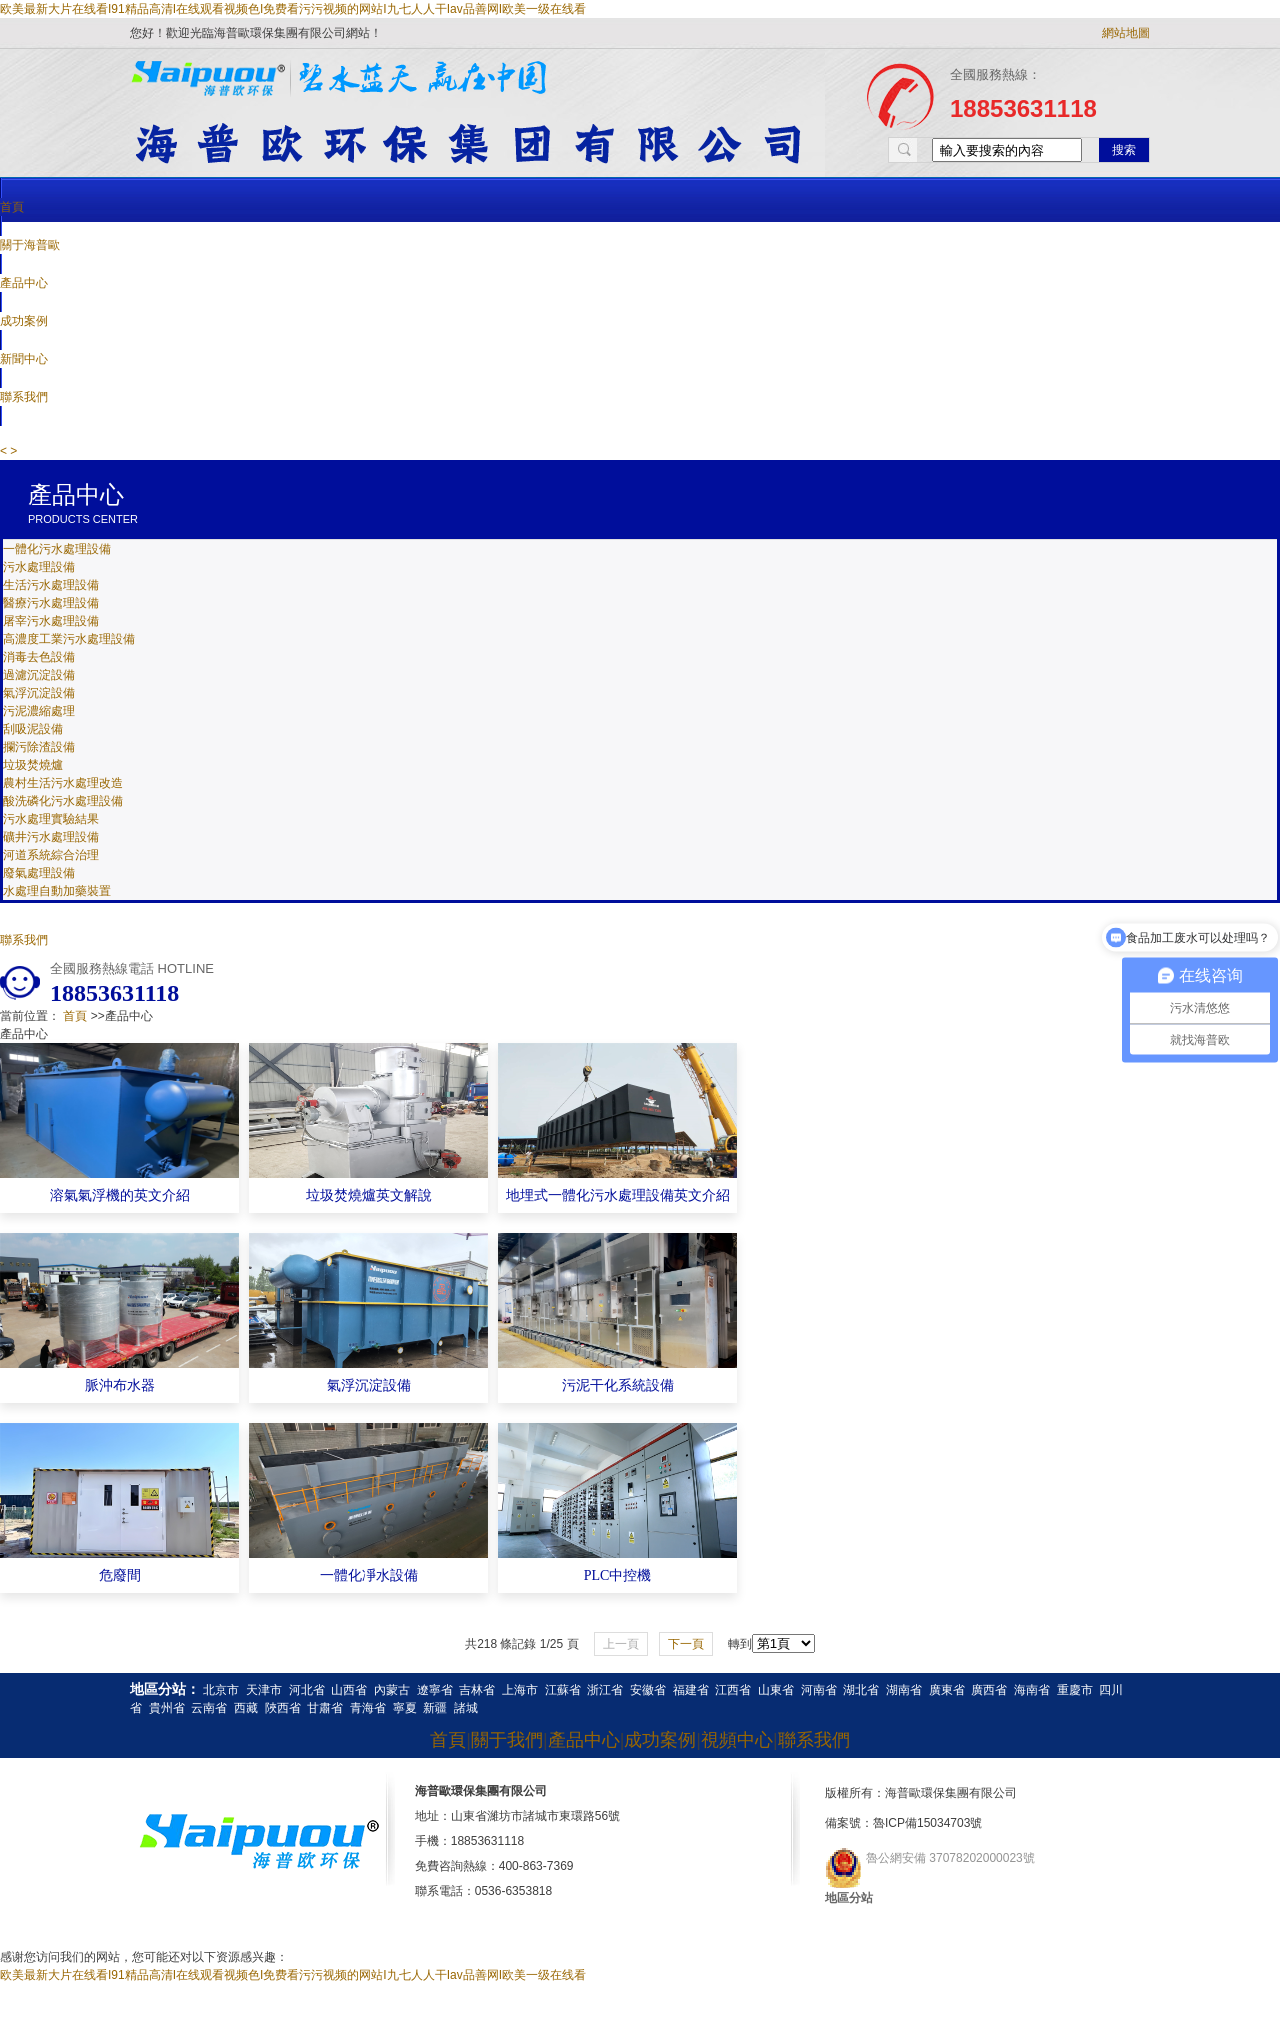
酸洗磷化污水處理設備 (63, 801)
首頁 (12, 207)
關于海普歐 (30, 245)
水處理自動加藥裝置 (57, 891)
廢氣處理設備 (39, 873)
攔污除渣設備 (39, 747)
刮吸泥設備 (33, 729)
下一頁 (686, 1644)
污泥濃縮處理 (39, 711)
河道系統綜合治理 (51, 855)
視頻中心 (737, 1740)
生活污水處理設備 (51, 585)
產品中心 (24, 283)
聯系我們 (24, 940)
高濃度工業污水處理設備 (69, 639)
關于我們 (507, 1740)
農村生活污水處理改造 (63, 783)
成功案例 (24, 321)
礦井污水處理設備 (51, 837)
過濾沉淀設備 (39, 675)
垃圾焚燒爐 (33, 765)
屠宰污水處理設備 (51, 621)
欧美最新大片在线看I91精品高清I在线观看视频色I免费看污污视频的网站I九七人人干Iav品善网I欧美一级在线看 (293, 9)
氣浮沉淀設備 (39, 693)
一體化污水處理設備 (57, 549)
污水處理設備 (39, 567)
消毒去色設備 (39, 657)
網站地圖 (1126, 33)
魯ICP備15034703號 (927, 1823)
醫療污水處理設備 (51, 603)
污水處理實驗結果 (51, 819)
